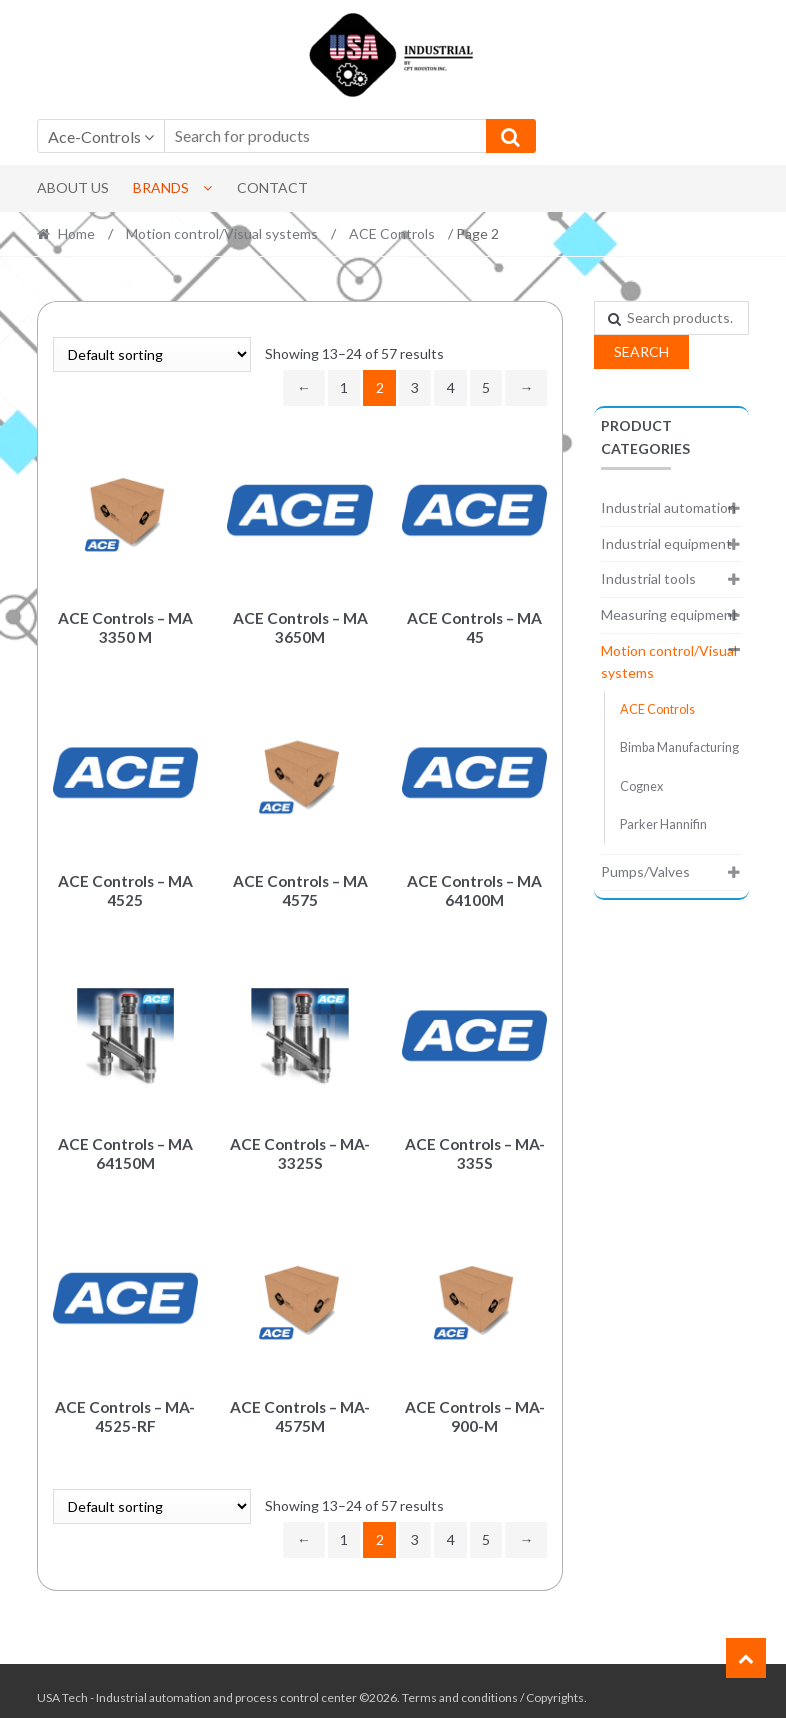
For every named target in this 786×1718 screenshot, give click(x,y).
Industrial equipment (666, 543)
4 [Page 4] (451, 387)
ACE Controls (392, 233)
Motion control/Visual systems (222, 233)
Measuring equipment (669, 614)
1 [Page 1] (344, 387)
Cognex (641, 786)
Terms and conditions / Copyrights (493, 1684)
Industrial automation (668, 507)
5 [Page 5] (486, 387)
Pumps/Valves (645, 871)
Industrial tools (648, 578)
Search (641, 351)
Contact (272, 187)
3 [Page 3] (415, 387)
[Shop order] (152, 354)
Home (76, 233)
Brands (161, 187)
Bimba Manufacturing (679, 747)
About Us (73, 187)
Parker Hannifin (663, 824)
